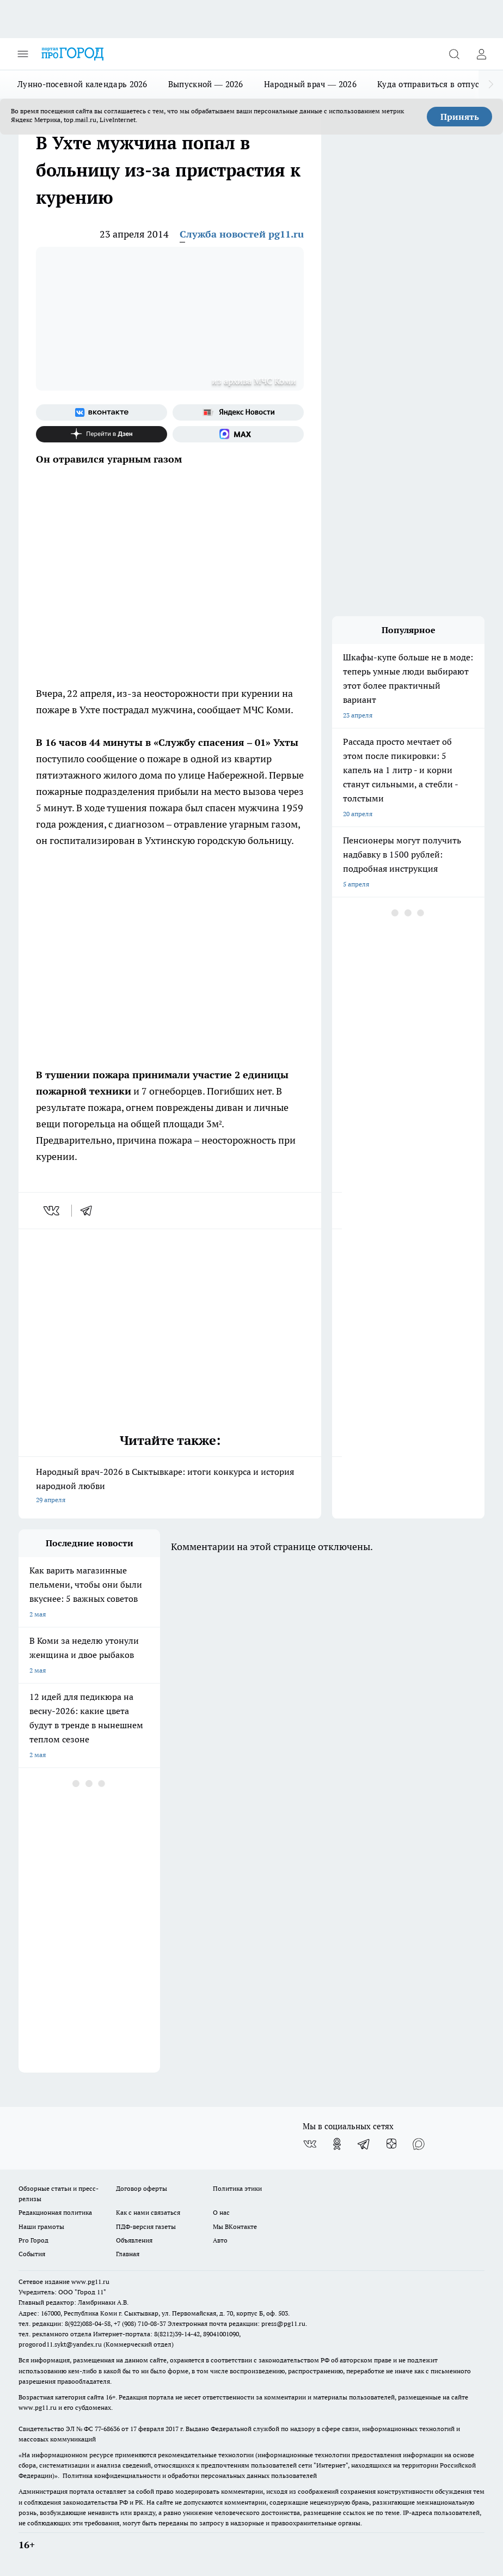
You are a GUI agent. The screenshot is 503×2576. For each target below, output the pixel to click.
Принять (459, 116)
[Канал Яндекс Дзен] (101, 434)
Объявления (134, 2240)
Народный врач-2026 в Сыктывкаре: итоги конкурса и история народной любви (170, 1486)
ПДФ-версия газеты (146, 2226)
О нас (221, 2212)
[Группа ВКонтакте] (101, 412)
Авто (220, 2240)
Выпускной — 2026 (205, 84)
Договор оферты (141, 2188)
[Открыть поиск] (454, 54)
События (32, 2254)
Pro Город (33, 2240)
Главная (127, 2254)
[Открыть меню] (23, 54)
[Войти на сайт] (481, 54)
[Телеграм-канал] (364, 2144)
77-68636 (107, 2429)
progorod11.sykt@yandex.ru (60, 2344)
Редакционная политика (55, 2212)
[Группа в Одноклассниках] (337, 2144)
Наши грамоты (41, 2226)
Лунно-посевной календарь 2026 (82, 84)
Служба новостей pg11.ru (242, 234)
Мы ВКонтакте (235, 2226)
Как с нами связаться (148, 2212)
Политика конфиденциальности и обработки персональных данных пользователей (190, 2475)
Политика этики (237, 2188)
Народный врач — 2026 (310, 84)
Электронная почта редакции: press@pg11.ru (236, 2323)
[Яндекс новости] (238, 412)
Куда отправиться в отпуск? (432, 84)
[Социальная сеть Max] (238, 434)
